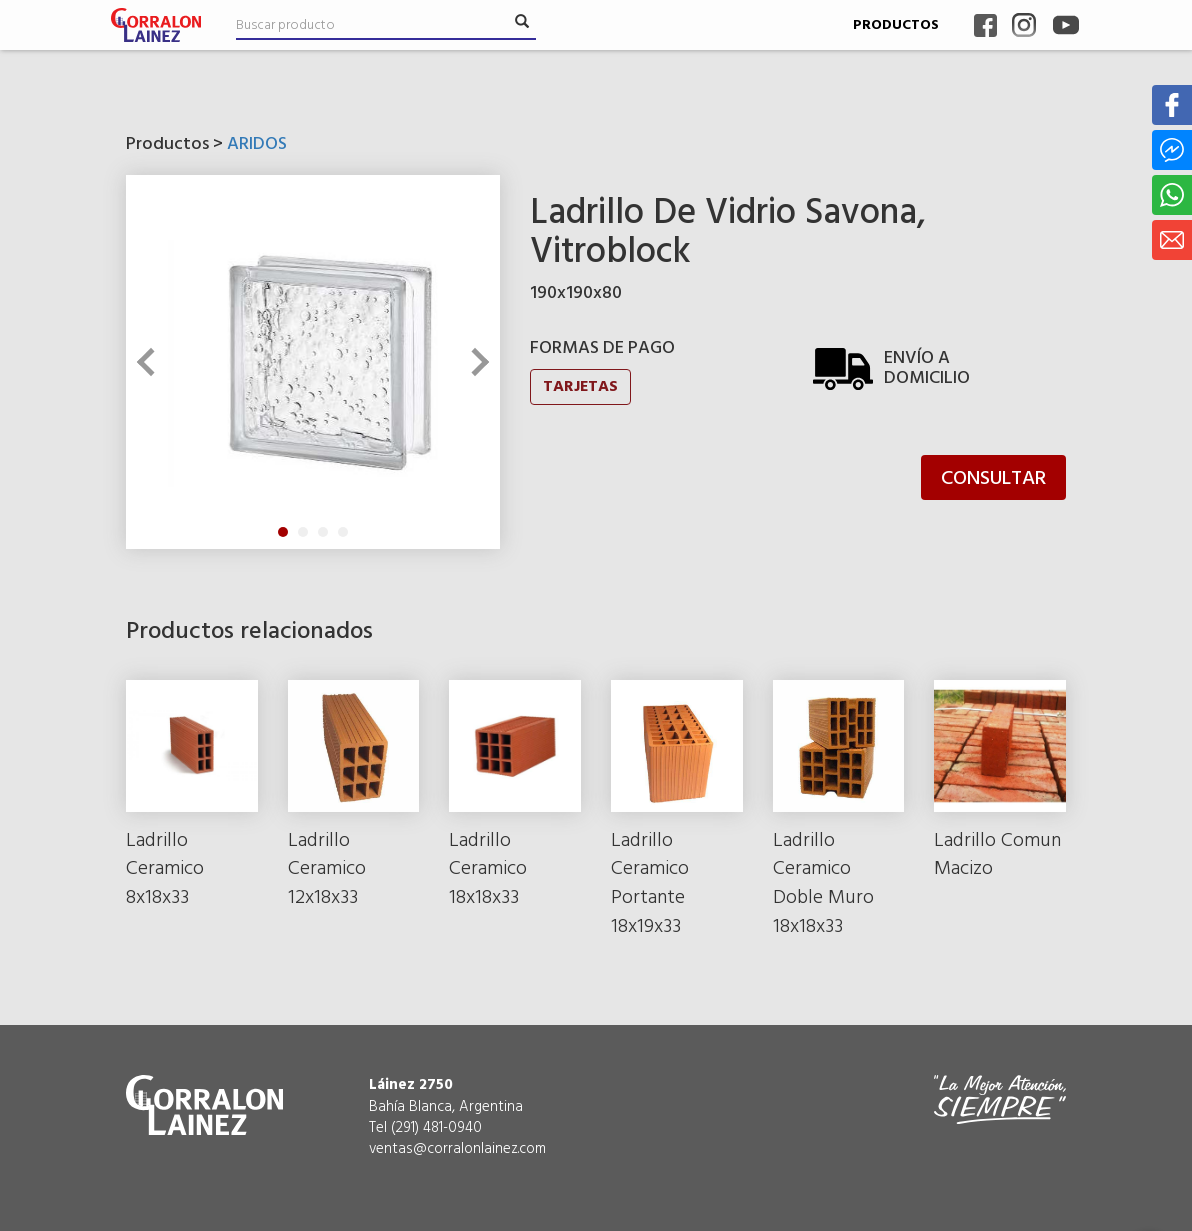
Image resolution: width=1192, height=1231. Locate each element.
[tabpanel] (313, 362)
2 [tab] (303, 532)
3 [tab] (323, 532)
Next (475, 362)
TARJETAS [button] (580, 387)
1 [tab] (283, 532)
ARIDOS (257, 144)
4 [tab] (343, 532)
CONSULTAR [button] (993, 479)
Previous (151, 362)
